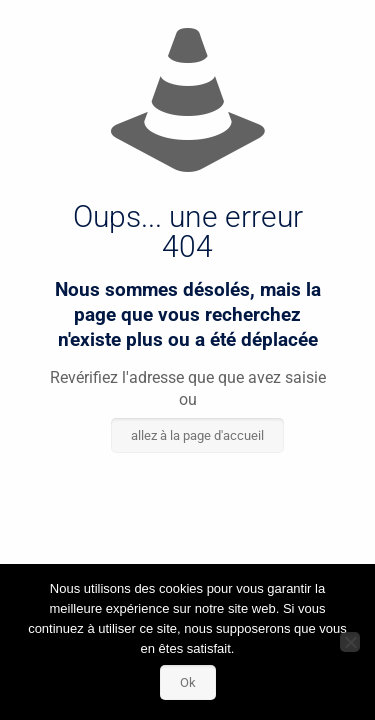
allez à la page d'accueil (197, 435)
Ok (188, 682)
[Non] (350, 642)
